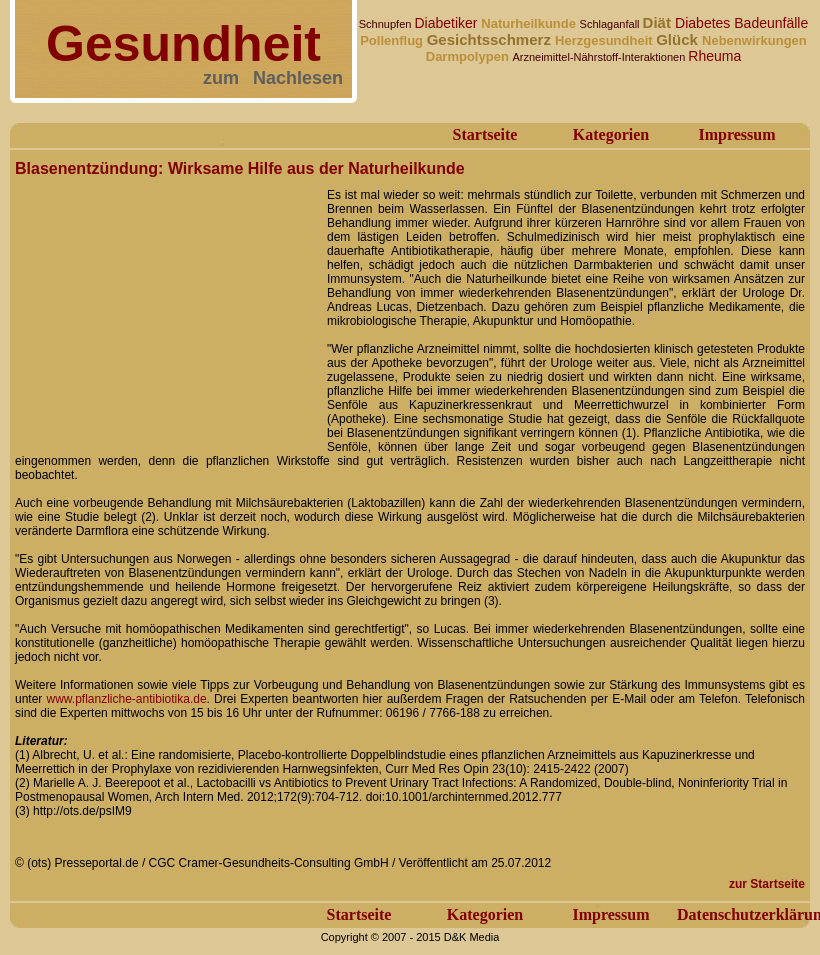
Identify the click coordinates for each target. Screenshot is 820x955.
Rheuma (714, 56)
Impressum (736, 134)
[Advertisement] (165, 308)
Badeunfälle (771, 23)
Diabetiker (447, 23)
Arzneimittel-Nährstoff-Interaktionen (600, 57)
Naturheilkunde (530, 23)
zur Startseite (767, 884)
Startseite (485, 134)
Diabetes (704, 23)
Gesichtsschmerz (491, 39)
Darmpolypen (469, 56)
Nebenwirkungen (754, 40)
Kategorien (611, 134)
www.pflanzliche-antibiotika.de (127, 699)
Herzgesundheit (605, 40)
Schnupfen (387, 24)
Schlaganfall (611, 24)
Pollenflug (393, 40)
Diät (659, 22)
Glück (679, 39)
